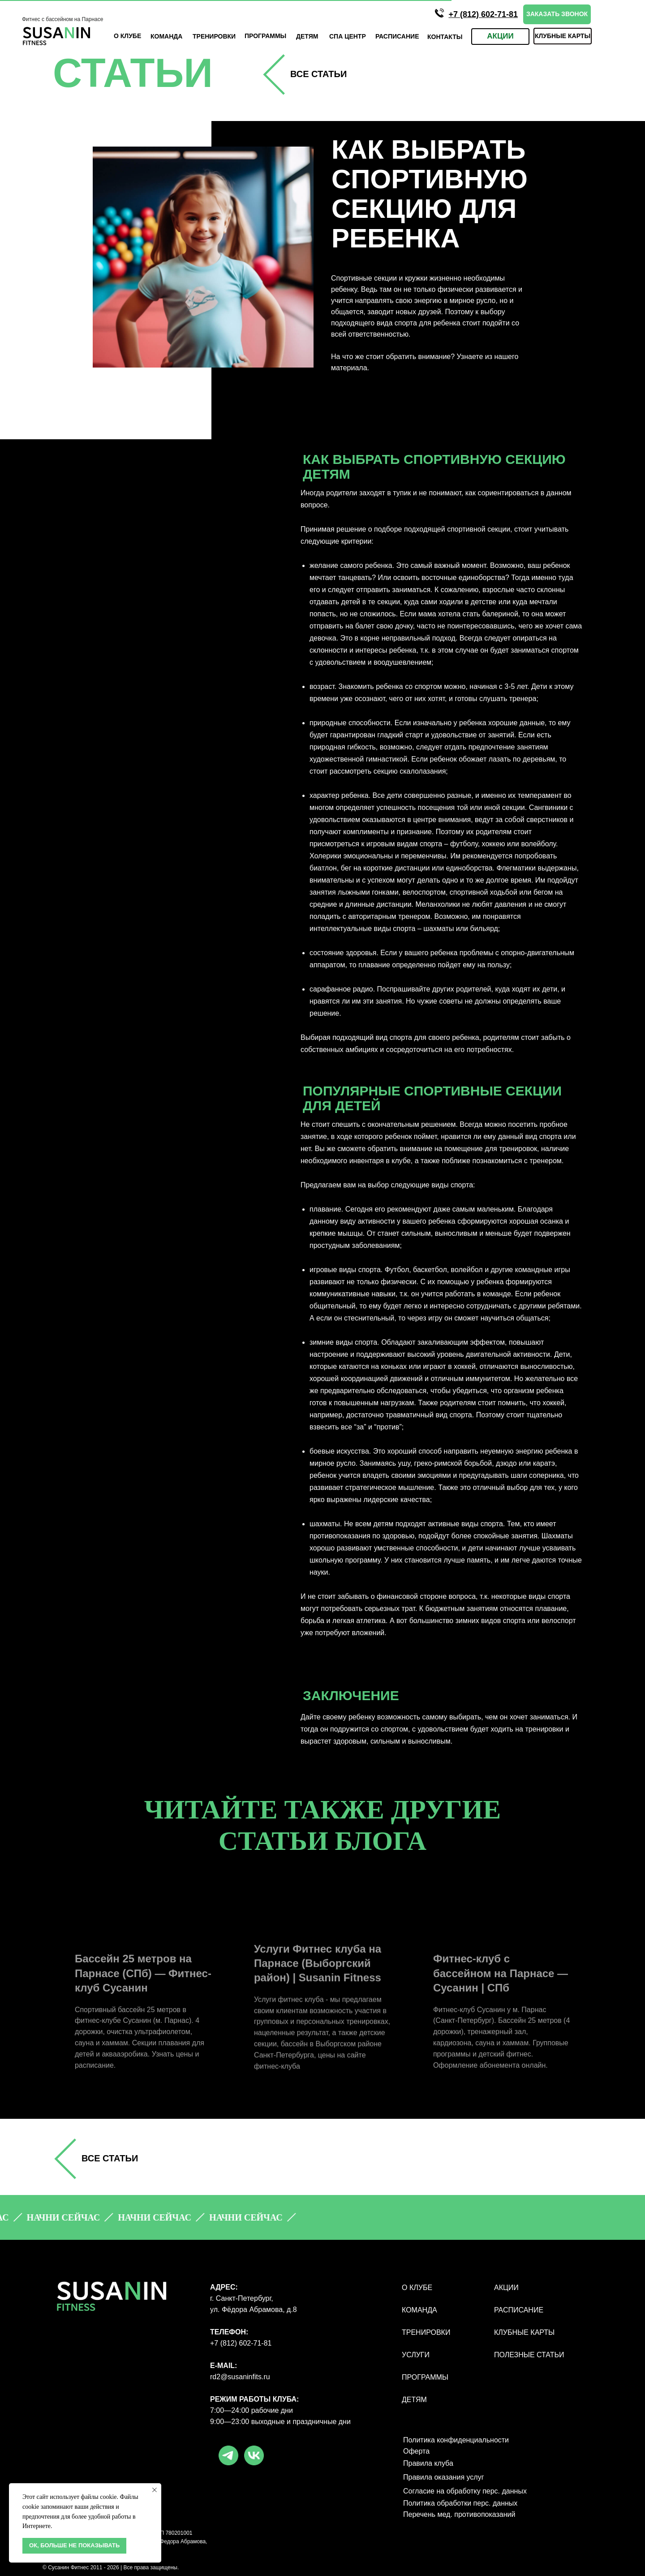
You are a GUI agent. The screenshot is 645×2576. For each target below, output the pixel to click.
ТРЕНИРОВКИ (214, 36)
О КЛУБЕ (127, 35)
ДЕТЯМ (307, 36)
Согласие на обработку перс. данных (465, 2491)
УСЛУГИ (416, 2355)
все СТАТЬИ (318, 74)
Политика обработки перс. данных (460, 2503)
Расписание (397, 36)
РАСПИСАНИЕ (518, 2310)
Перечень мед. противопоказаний (459, 2514)
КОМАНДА (166, 36)
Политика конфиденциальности (456, 2440)
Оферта (416, 2451)
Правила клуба (428, 2463)
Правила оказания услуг (443, 2477)
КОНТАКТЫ (444, 36)
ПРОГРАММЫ (425, 2377)
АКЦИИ (506, 2287)
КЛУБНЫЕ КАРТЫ (524, 2332)
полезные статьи (529, 2355)
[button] (557, 14)
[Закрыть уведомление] (154, 2489)
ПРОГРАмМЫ (265, 35)
